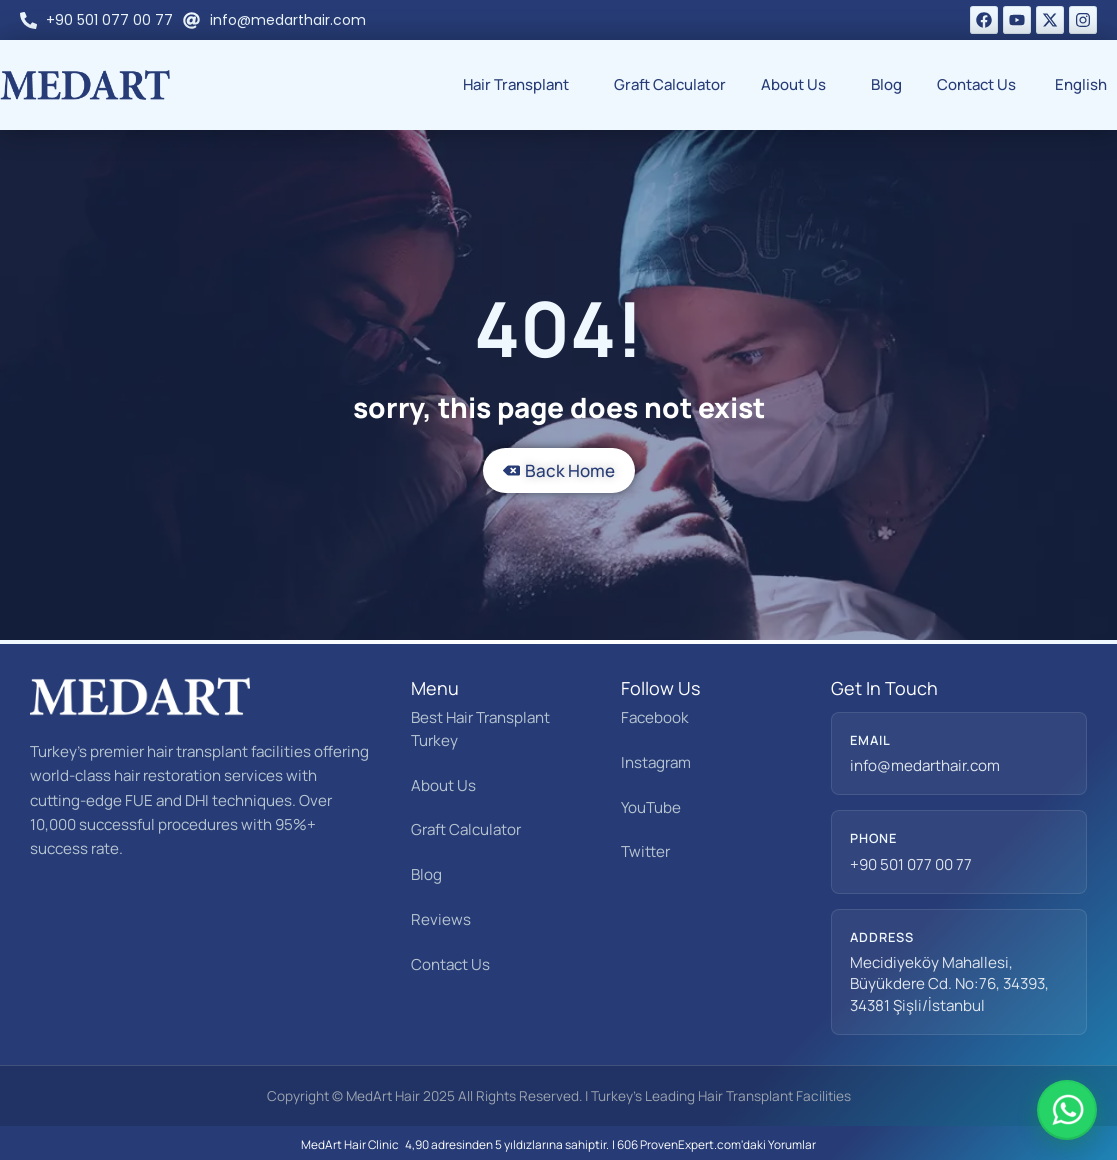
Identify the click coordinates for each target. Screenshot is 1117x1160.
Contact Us (976, 84)
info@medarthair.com (925, 765)
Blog (886, 84)
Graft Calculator (670, 84)
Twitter (645, 851)
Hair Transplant (521, 84)
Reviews (441, 919)
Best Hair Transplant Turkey (480, 729)
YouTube (651, 807)
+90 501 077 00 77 (911, 864)
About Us (798, 84)
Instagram (656, 762)
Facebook (655, 717)
